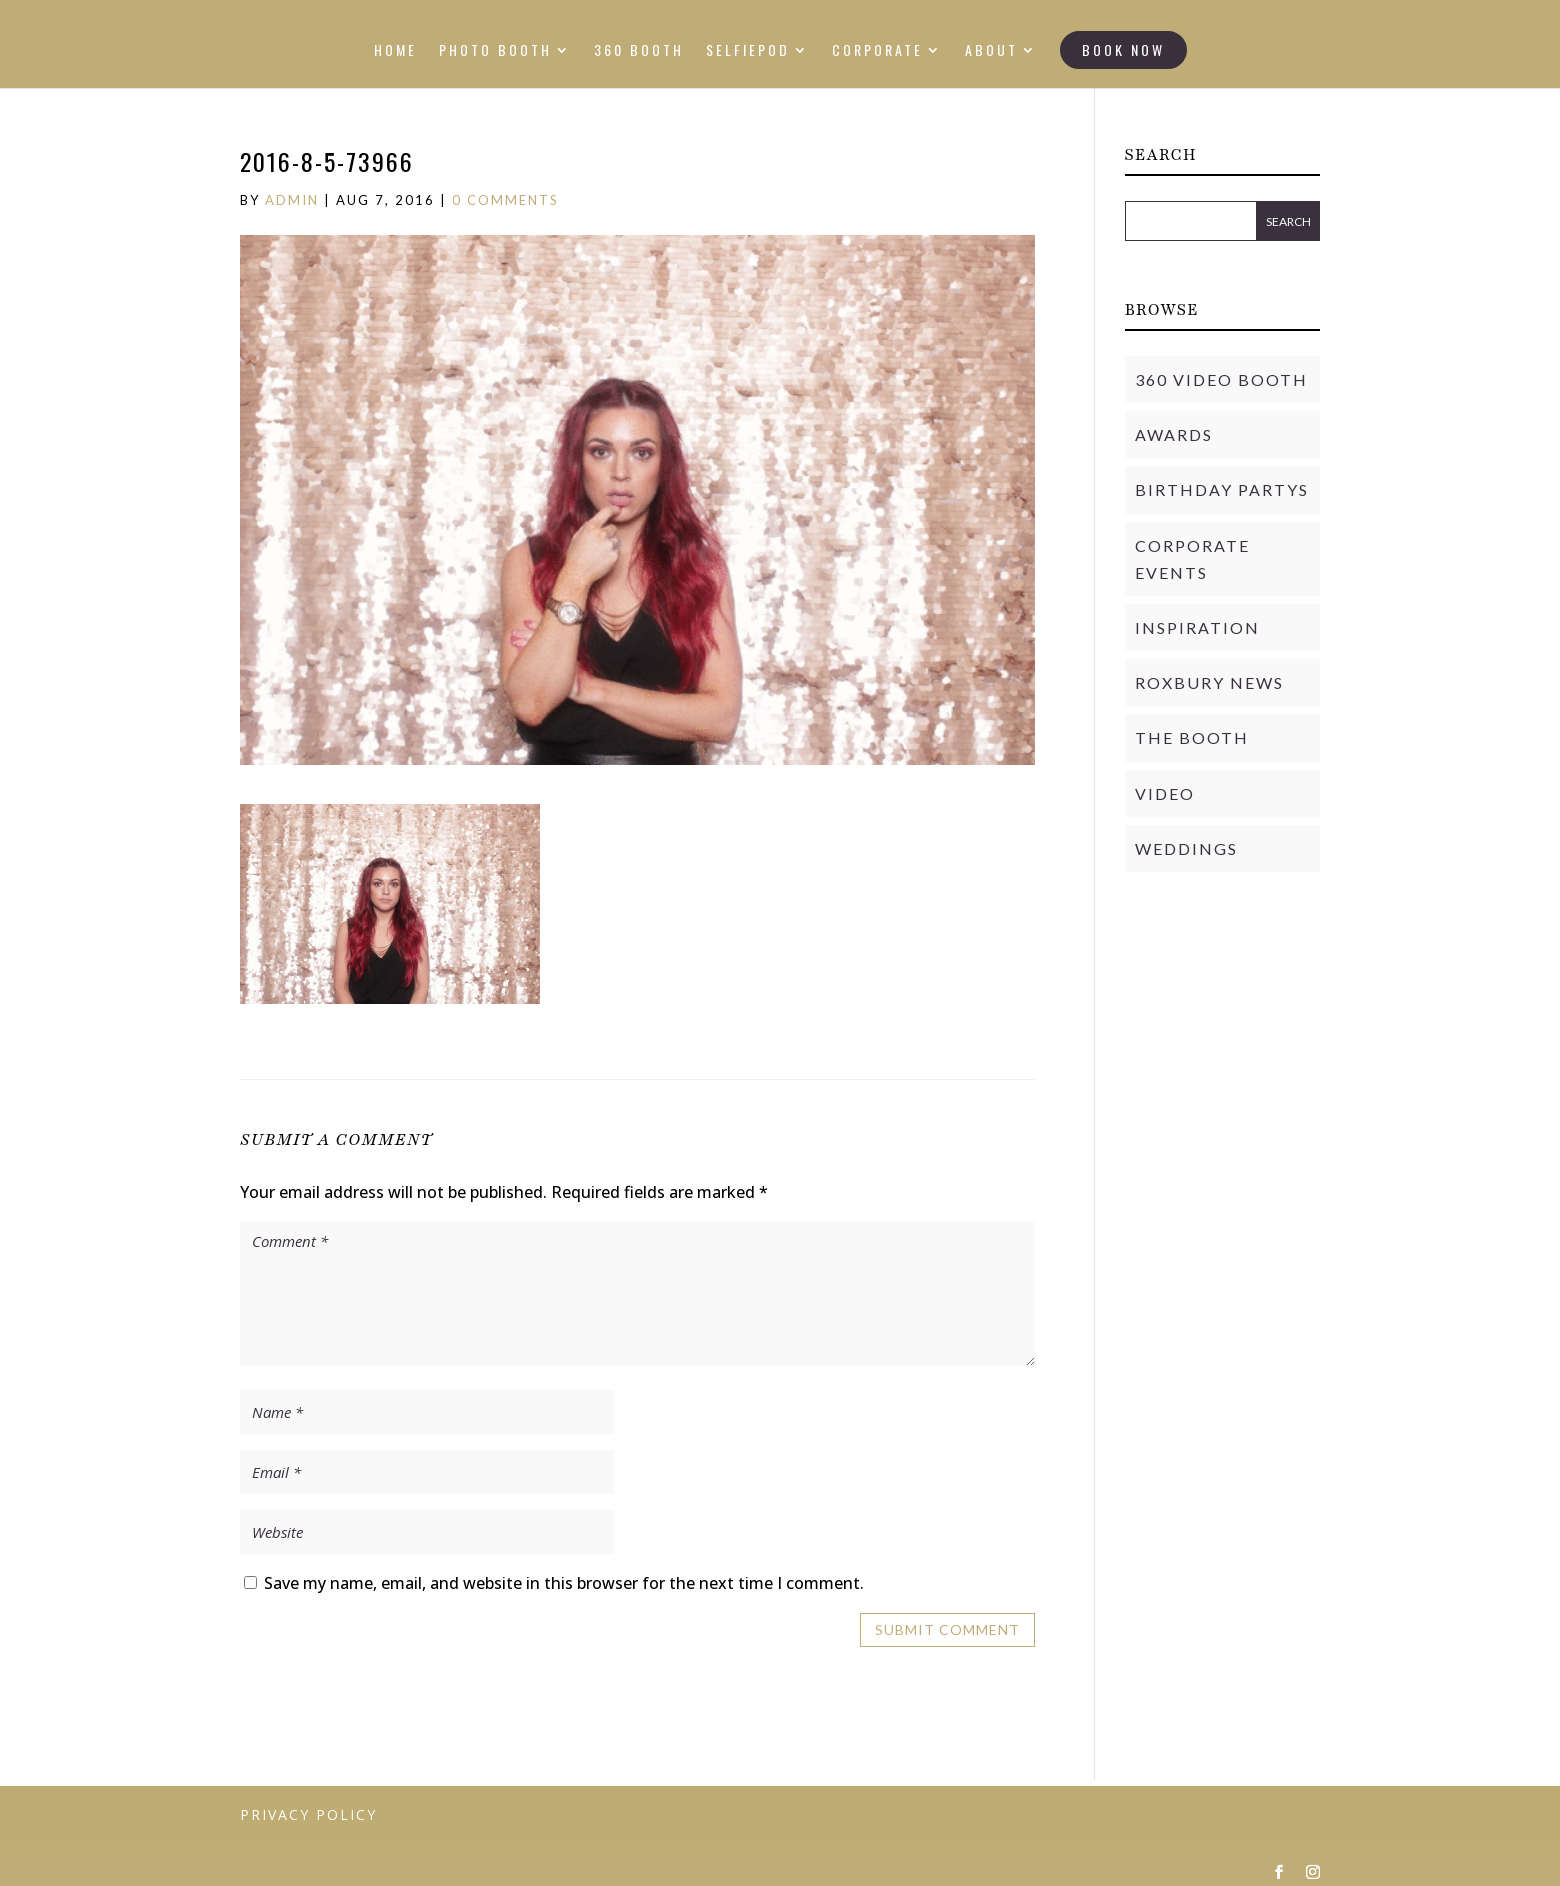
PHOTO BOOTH (495, 51)
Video (1165, 793)
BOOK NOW (1123, 49)
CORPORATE (877, 51)
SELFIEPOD (748, 51)
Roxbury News (1209, 682)
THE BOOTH (1192, 737)
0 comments (505, 200)
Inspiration (1197, 627)
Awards (1174, 434)
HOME (395, 51)
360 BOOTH (639, 51)
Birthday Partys (1222, 489)
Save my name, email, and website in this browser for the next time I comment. (564, 1583)
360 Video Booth (1221, 379)
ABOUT (991, 51)
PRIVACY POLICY (308, 1814)
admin (292, 200)
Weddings (1186, 848)
